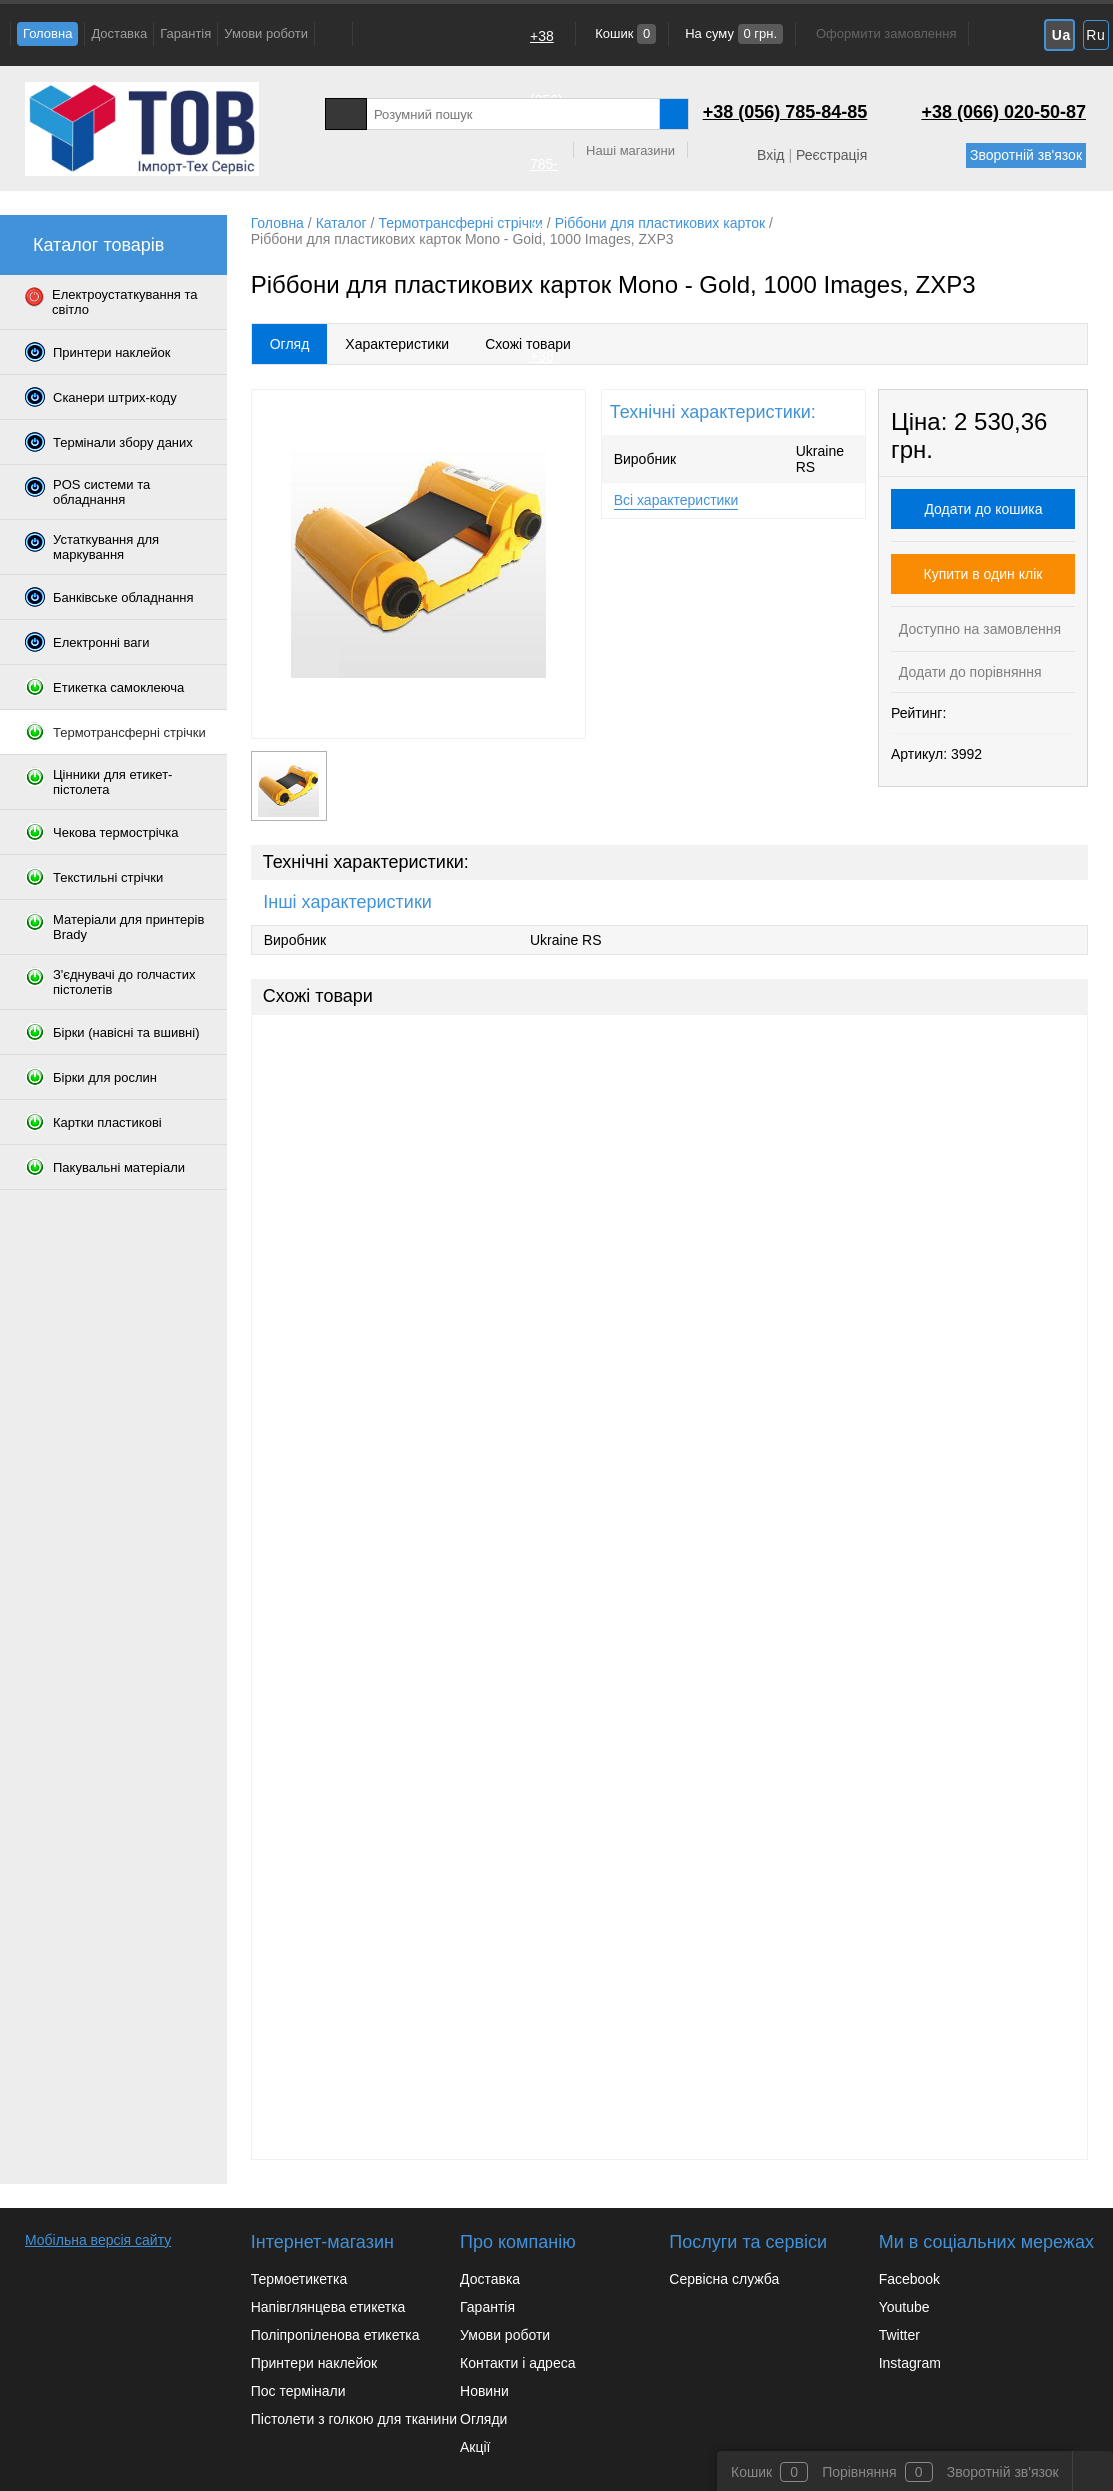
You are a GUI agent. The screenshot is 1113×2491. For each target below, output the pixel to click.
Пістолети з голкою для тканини (354, 2419)
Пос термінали (298, 2391)
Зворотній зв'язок (1026, 155)
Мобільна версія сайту (98, 2240)
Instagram (910, 2363)
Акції (475, 2447)
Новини (484, 2391)
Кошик (624, 33)
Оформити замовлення (886, 33)
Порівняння (859, 2472)
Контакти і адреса (517, 2363)
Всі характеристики (676, 500)
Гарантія (185, 33)
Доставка (119, 33)
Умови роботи (266, 33)
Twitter (899, 2335)
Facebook (909, 2279)
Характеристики (397, 344)
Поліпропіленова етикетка (335, 2335)
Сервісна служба (724, 2279)
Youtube (904, 2307)
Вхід (770, 155)
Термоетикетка (299, 2279)
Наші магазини (630, 150)
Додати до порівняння (968, 672)
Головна (47, 33)
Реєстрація (831, 155)
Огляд (290, 344)
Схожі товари (528, 344)
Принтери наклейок (314, 2363)
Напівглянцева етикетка (328, 2307)
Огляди (483, 2419)
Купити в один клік (983, 574)
